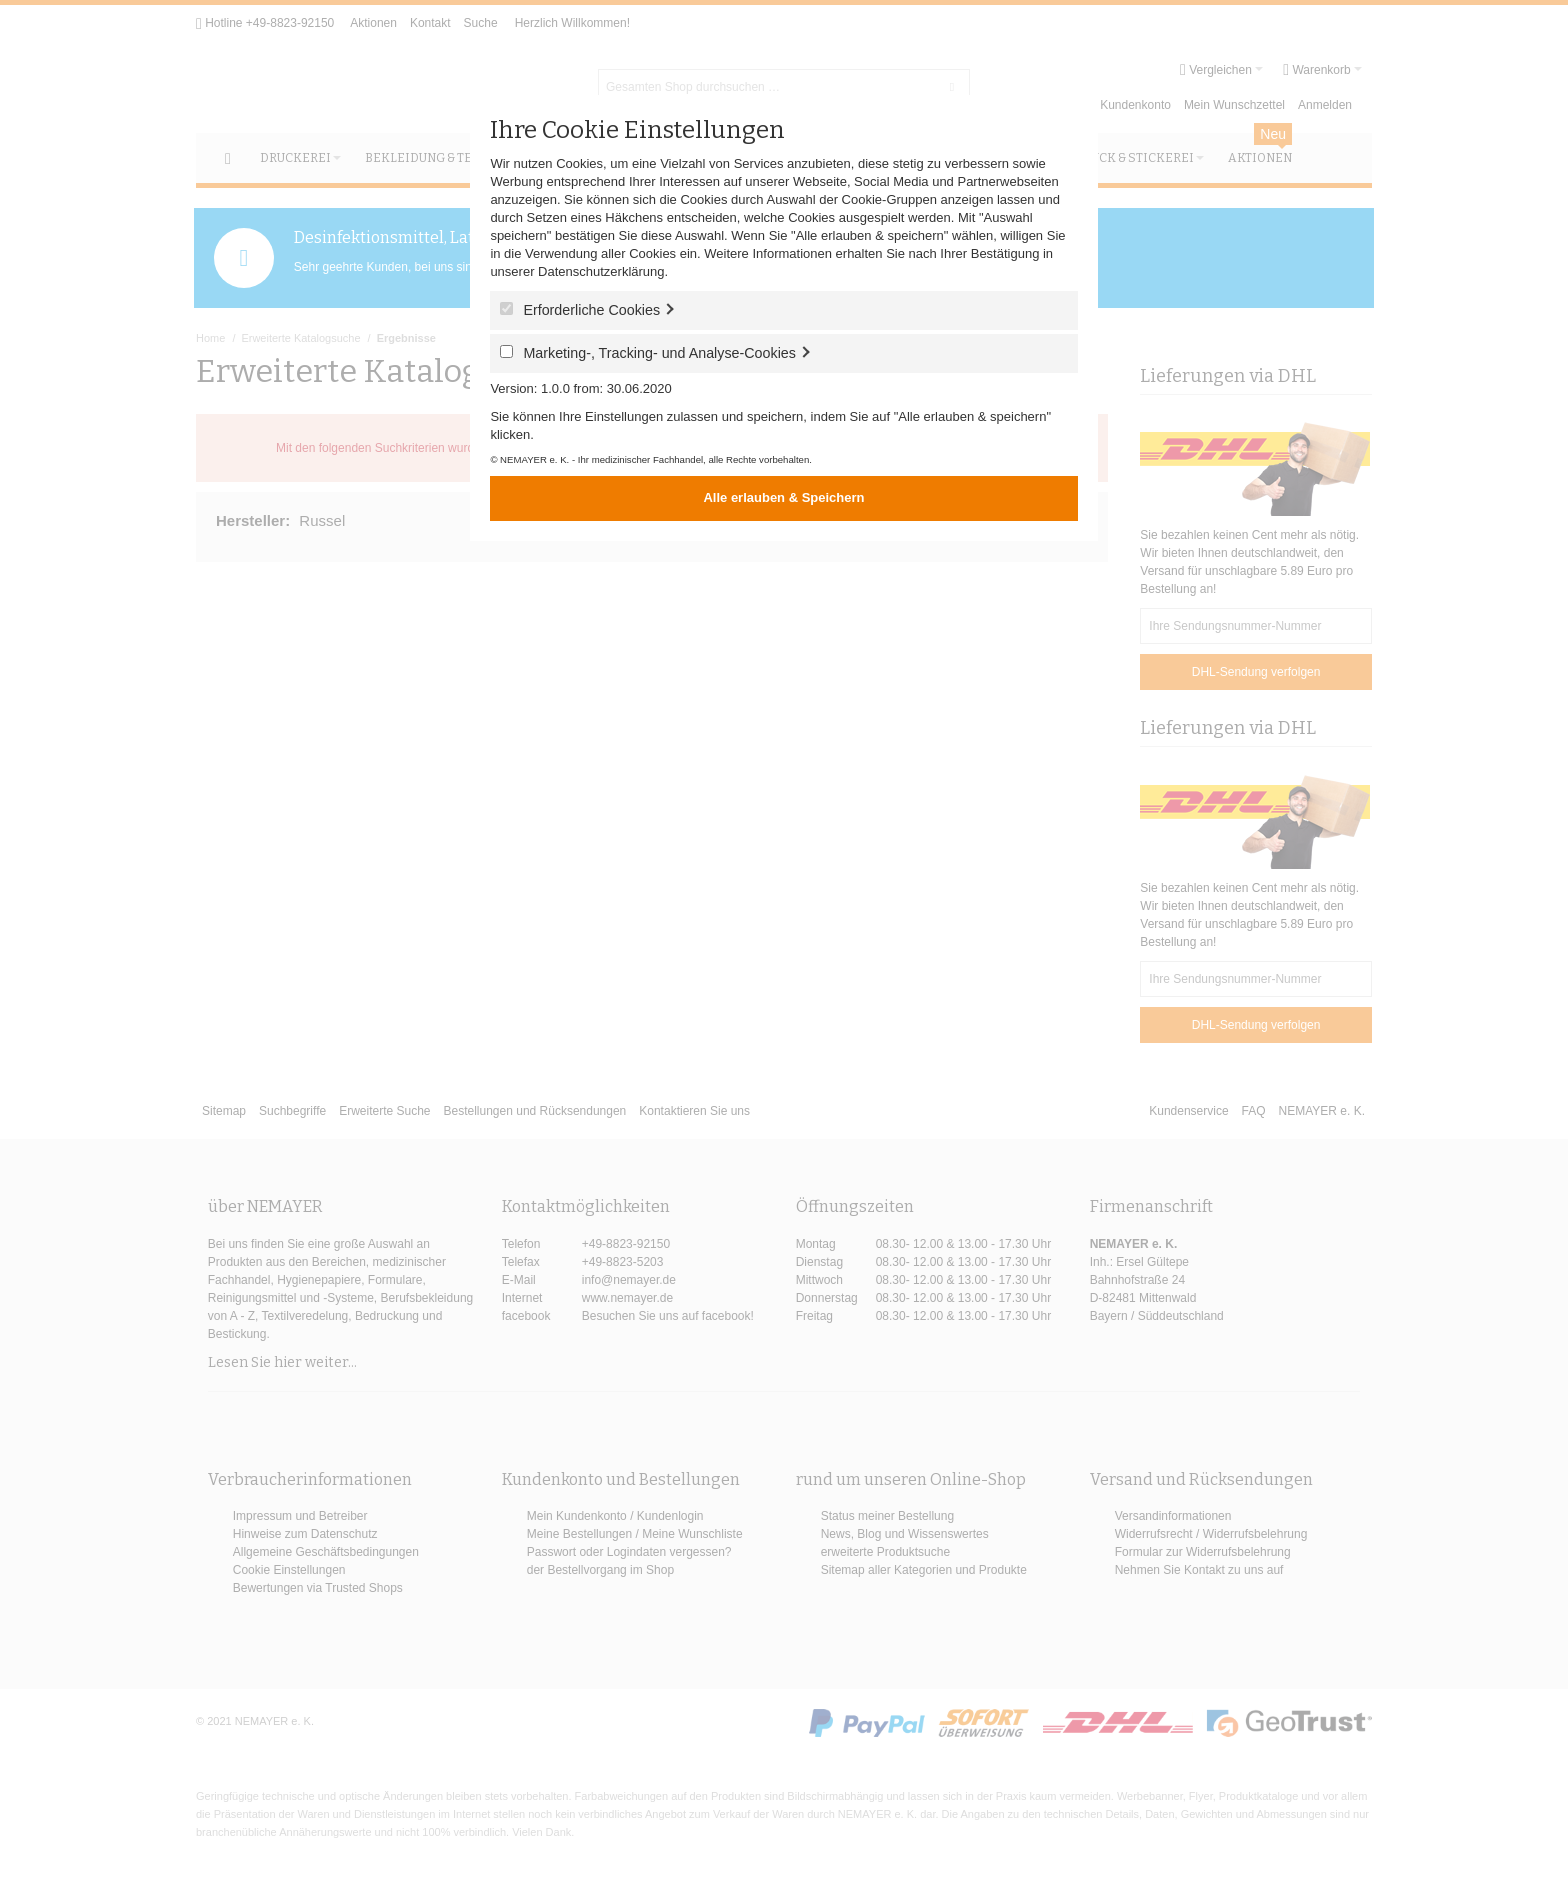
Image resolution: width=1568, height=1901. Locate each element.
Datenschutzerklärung (601, 271)
